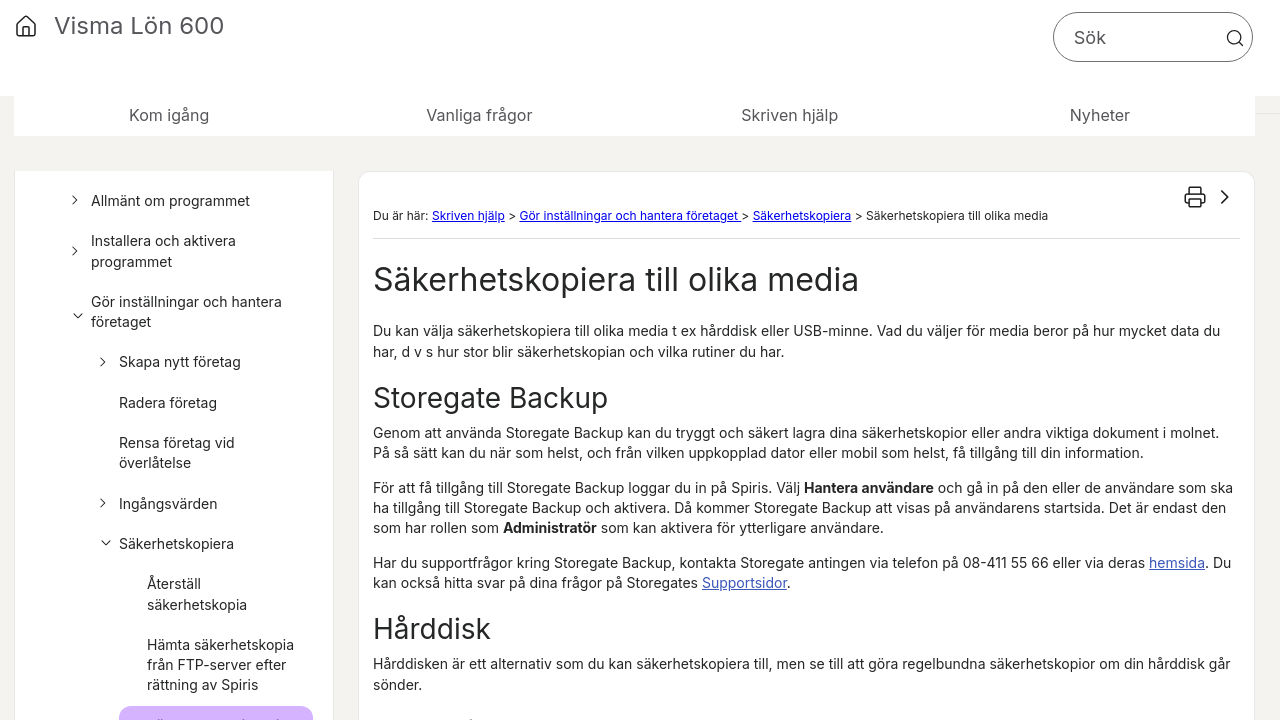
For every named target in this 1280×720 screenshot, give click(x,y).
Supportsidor (744, 582)
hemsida (1177, 562)
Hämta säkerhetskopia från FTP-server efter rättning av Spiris (220, 665)
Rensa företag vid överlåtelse (177, 452)
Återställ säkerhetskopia (197, 593)
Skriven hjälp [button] (789, 115)
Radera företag (168, 402)
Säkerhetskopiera (163, 544)
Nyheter (1100, 115)
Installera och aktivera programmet (150, 251)
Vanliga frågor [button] (479, 115)
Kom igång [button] (169, 115)
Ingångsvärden (155, 504)
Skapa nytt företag (167, 362)
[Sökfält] (1153, 37)
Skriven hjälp (468, 215)
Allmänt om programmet (157, 201)
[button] (1235, 38)
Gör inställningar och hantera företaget (173, 312)
